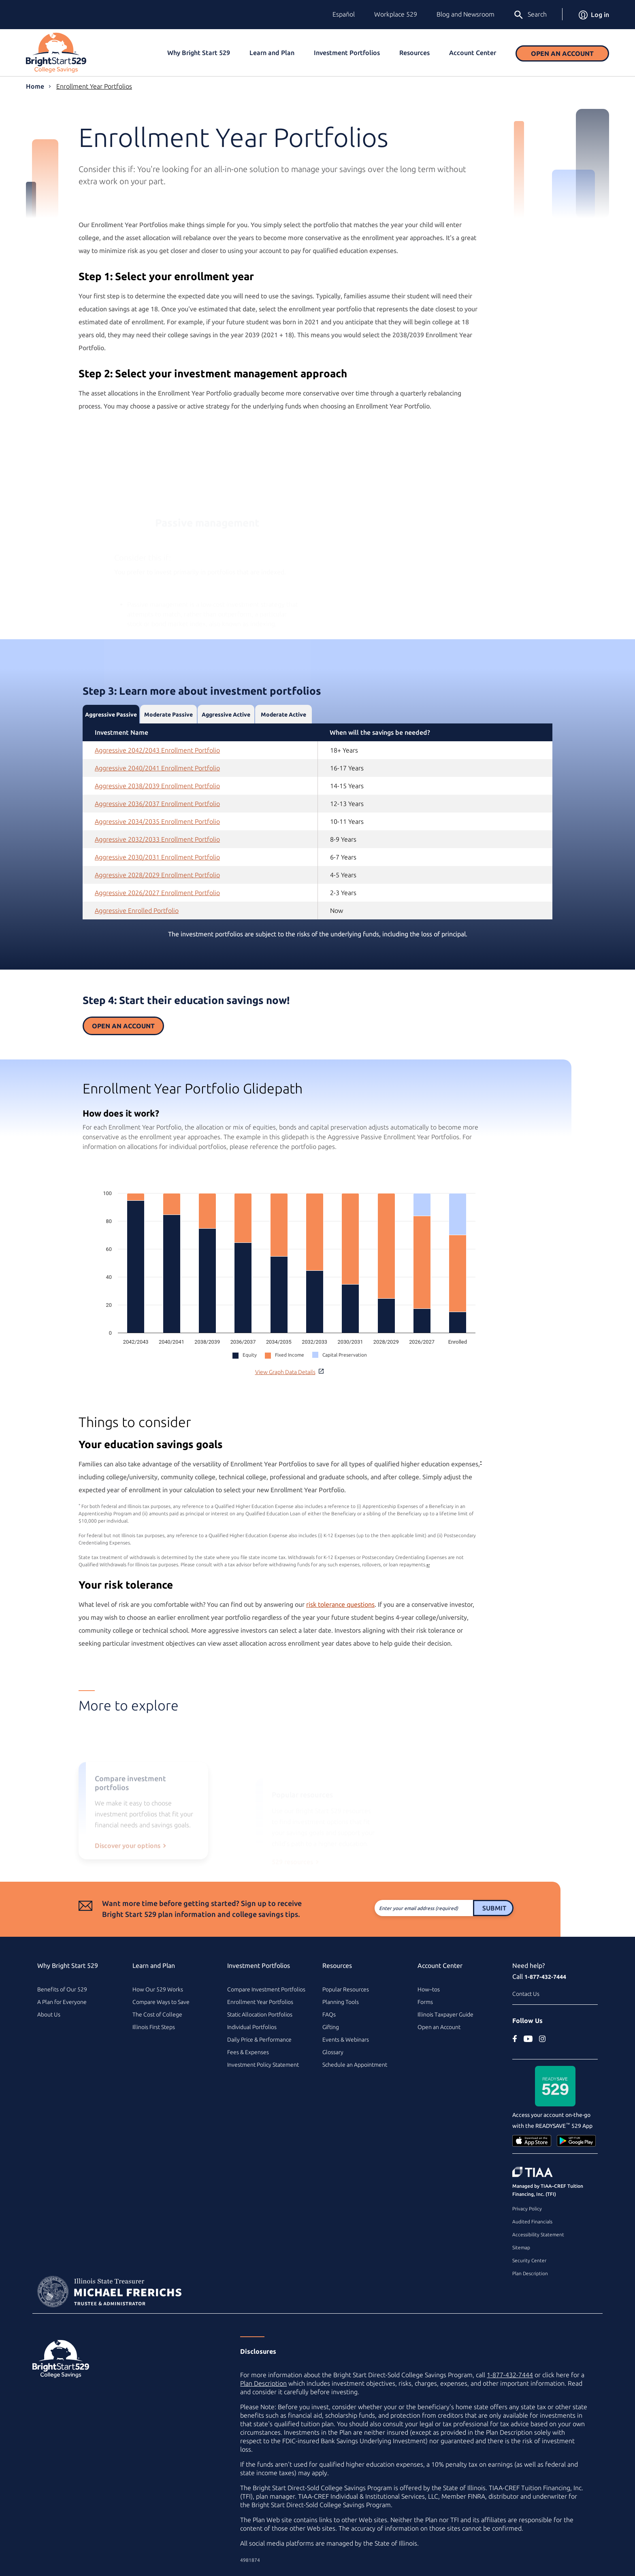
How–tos (429, 1989)
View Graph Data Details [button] (289, 1372)
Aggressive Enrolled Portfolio (137, 943)
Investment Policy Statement (263, 2064)
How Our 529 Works (157, 1989)
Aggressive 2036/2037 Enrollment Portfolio (157, 836)
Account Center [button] (472, 52)
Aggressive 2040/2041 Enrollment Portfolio (157, 800)
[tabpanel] (317, 854)
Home (35, 86)
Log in (594, 14)
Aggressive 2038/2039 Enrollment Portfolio (157, 818)
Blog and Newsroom (465, 14)
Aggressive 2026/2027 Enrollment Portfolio (157, 925)
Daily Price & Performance (259, 2039)
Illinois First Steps (153, 2027)
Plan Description (530, 2273)
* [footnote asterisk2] (448, 1462)
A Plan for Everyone (62, 2002)
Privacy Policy (527, 2208)
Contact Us (525, 1994)
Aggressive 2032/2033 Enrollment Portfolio (157, 871)
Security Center (529, 2260)
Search (530, 15)
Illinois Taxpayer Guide (445, 2014)
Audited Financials (532, 2221)
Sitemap (521, 2247)
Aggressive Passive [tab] (111, 747)
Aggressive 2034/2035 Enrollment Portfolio (157, 853)
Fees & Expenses (248, 2052)
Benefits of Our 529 (62, 1989)
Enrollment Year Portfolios (94, 86)
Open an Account (562, 53)
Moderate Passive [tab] (168, 747)
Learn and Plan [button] (271, 52)
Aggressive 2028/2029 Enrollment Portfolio (157, 907)
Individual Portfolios (252, 2027)
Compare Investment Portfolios (266, 1989)
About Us (48, 2014)
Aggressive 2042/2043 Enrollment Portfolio (157, 782)
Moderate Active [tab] (283, 747)
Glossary (332, 2052)
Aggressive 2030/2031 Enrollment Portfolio (157, 889)
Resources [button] (414, 52)
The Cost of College (157, 2014)
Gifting (330, 2027)
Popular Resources (345, 1989)
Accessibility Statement (538, 2234)
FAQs (329, 2014)
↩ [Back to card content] (395, 1565)
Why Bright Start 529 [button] (198, 52)
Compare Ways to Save (161, 2002)
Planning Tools (340, 2002)
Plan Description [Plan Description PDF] (263, 2383)
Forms (425, 2002)
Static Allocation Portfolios (259, 2014)
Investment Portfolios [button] (347, 52)
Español (343, 14)
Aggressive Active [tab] (226, 747)
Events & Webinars (345, 2039)
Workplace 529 (395, 14)
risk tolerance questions (308, 1604)
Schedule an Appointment (354, 2064)
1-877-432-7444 (545, 1977)
